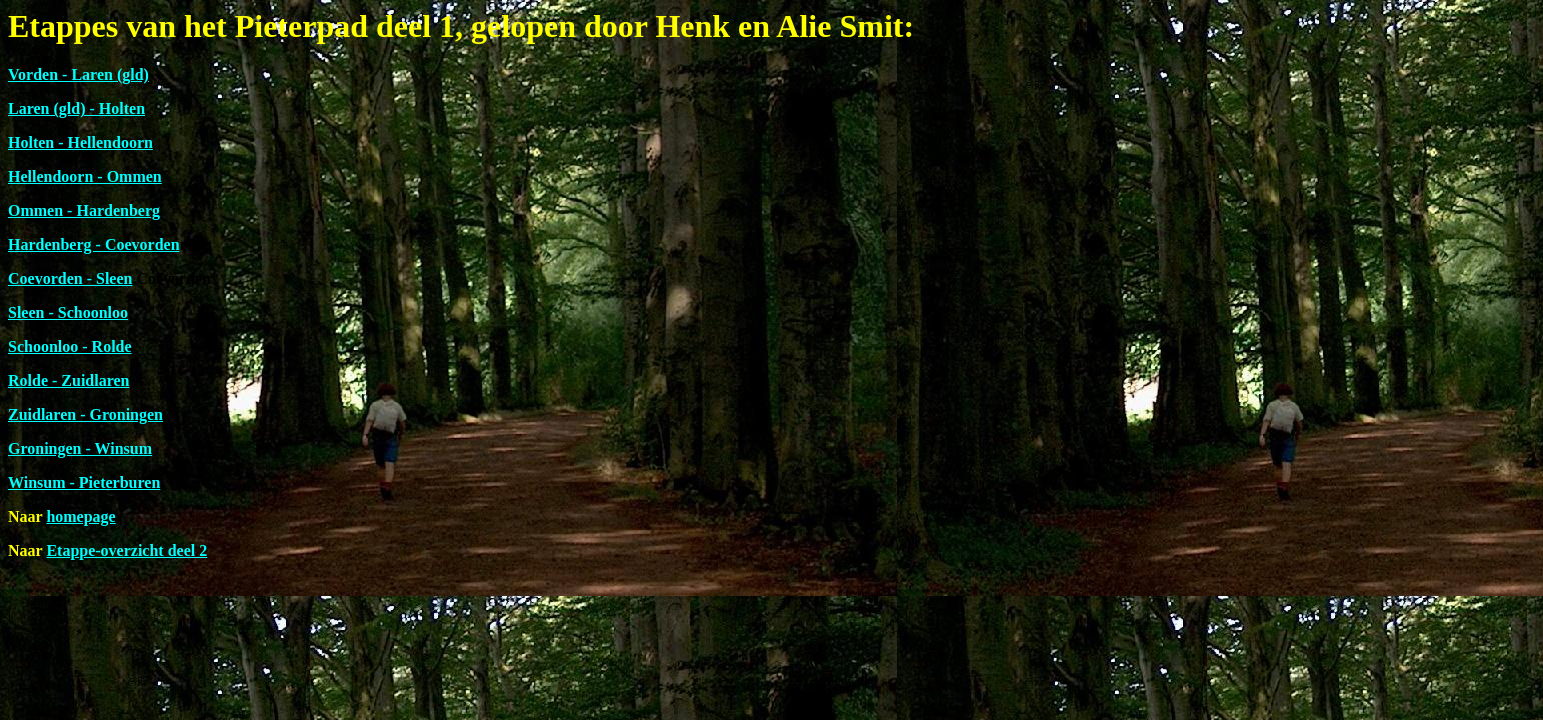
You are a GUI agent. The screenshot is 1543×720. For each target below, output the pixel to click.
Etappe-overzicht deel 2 (126, 550)
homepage (80, 516)
